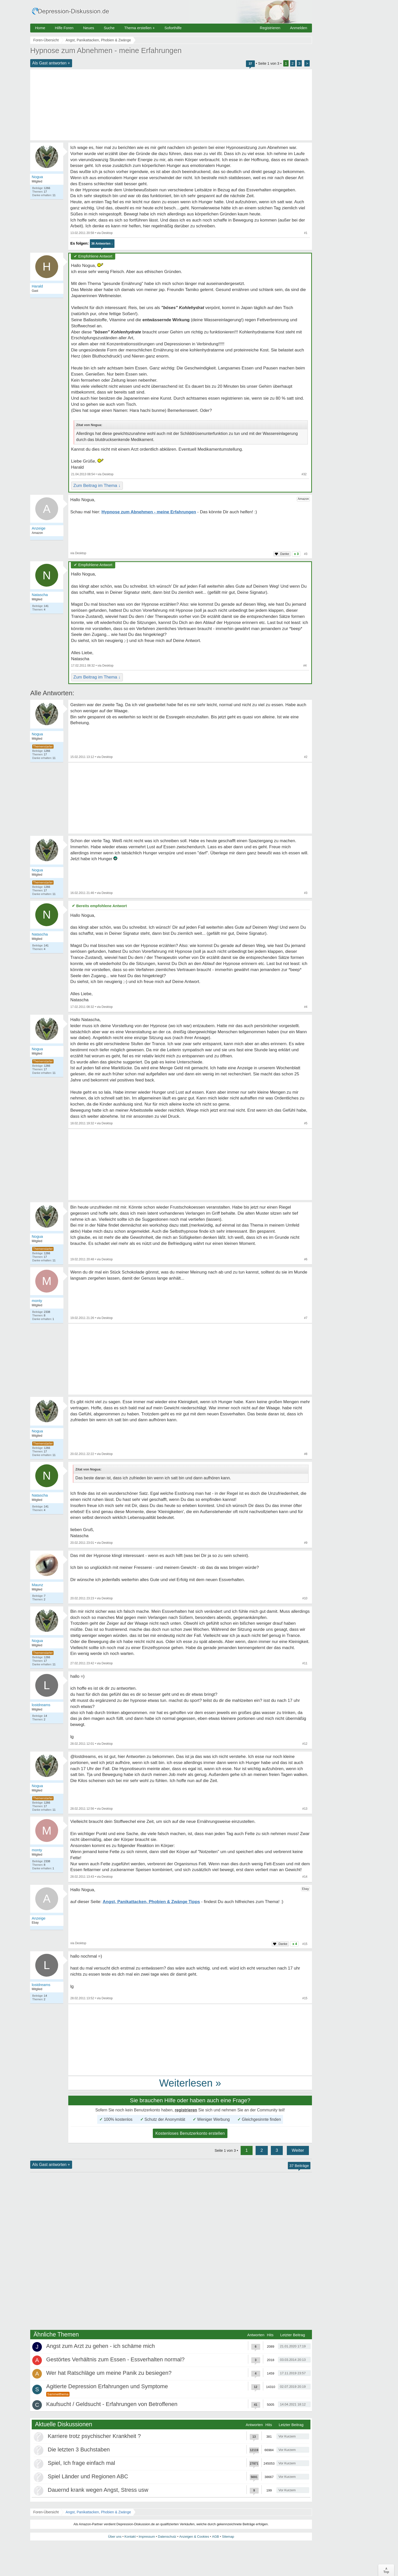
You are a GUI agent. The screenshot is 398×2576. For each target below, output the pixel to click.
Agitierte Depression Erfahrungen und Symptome (107, 2386)
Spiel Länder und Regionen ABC (88, 2476)
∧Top (386, 2570)
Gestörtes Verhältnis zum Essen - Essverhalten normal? (115, 2359)
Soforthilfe (173, 28)
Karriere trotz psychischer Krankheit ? (94, 2436)
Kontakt (130, 2536)
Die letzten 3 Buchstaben (79, 2449)
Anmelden (298, 28)
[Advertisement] (171, 104)
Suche (109, 28)
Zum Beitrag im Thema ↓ (97, 485)
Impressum (147, 2536)
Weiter (298, 2150)
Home (40, 28)
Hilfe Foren (64, 28)
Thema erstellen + (139, 28)
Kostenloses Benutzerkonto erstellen (190, 2133)
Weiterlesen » (190, 2083)
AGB (215, 2536)
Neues (88, 28)
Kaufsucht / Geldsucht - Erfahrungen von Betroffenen (111, 2404)
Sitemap (228, 2536)
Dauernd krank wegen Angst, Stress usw (98, 2490)
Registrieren (270, 28)
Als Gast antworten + (51, 63)
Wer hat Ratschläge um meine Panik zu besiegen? (109, 2373)
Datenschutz (167, 2536)
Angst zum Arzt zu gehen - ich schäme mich (100, 2346)
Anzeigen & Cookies (194, 2536)
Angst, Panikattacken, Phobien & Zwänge (98, 2512)
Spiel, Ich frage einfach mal (81, 2463)
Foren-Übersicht (46, 2512)
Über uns (115, 2536)
